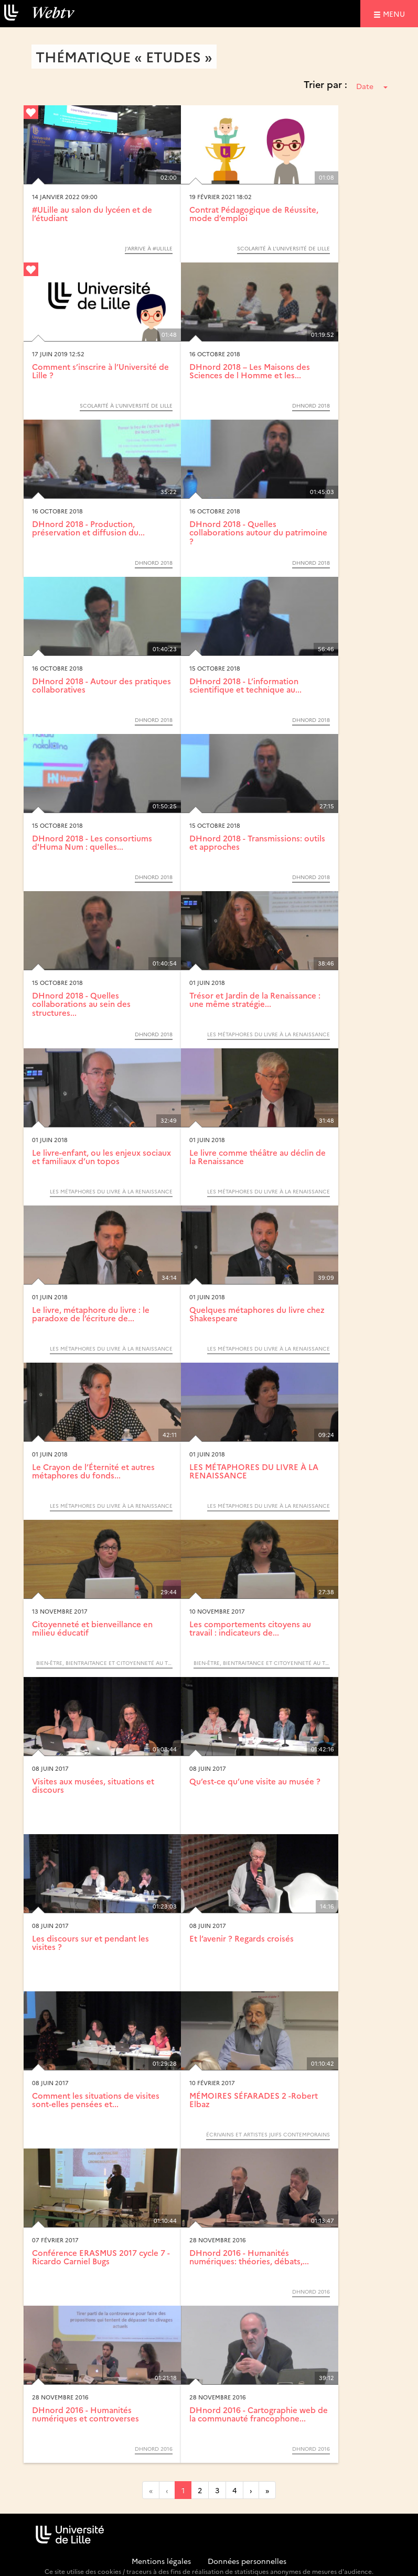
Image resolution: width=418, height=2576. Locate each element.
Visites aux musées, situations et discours (93, 1785)
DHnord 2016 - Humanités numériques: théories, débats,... (249, 2257)
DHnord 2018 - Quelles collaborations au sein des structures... (81, 1004)
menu (395, 13)
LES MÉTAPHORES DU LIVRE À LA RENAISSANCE (268, 1034)
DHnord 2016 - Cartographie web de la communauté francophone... (258, 2414)
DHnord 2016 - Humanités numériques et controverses (85, 2414)
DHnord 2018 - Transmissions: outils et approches (257, 842)
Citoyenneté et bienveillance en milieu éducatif (92, 1628)
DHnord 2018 (311, 405)
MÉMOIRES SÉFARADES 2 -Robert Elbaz (253, 2100)
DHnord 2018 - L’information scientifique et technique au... (245, 685)
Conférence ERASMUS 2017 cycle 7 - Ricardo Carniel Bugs (101, 2257)
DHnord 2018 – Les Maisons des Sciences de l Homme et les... (249, 371)
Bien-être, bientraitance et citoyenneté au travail (104, 1663)
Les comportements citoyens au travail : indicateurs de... (250, 1628)
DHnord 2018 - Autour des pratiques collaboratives (101, 685)
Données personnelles (247, 2561)
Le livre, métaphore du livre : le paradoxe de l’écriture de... (90, 1314)
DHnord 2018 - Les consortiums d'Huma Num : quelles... (92, 842)
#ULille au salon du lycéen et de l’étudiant (92, 214)
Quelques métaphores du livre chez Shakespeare (257, 1314)
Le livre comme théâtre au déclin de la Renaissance (257, 1157)
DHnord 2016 (311, 2291)
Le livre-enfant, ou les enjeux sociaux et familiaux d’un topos (101, 1157)
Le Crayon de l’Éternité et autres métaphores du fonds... (93, 1471)
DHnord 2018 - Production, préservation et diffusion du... (88, 528)
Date (372, 86)
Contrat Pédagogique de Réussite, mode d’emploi (253, 214)
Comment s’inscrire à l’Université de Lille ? (100, 371)
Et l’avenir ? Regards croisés (241, 1938)
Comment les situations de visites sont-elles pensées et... (95, 2100)
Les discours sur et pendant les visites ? (90, 1943)
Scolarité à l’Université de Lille (283, 248)
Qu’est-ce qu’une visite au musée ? (254, 1780)
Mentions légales (161, 2561)
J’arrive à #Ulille (149, 248)
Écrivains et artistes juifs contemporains (268, 2134)
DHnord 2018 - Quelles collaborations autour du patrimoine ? (258, 532)
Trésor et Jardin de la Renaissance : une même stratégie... (254, 1000)
